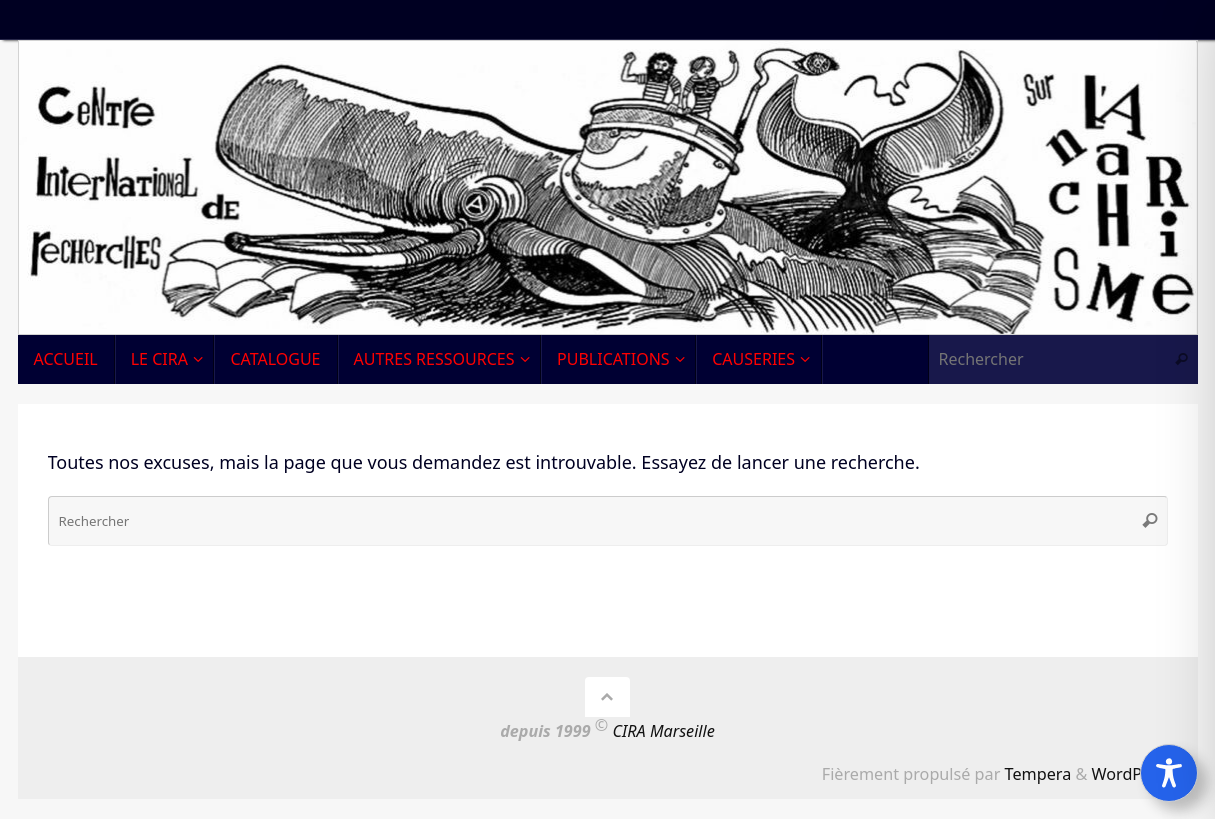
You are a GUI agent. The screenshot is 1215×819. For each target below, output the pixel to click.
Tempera (1038, 774)
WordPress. (1135, 774)
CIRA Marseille (664, 732)
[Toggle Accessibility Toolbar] (1169, 773)
